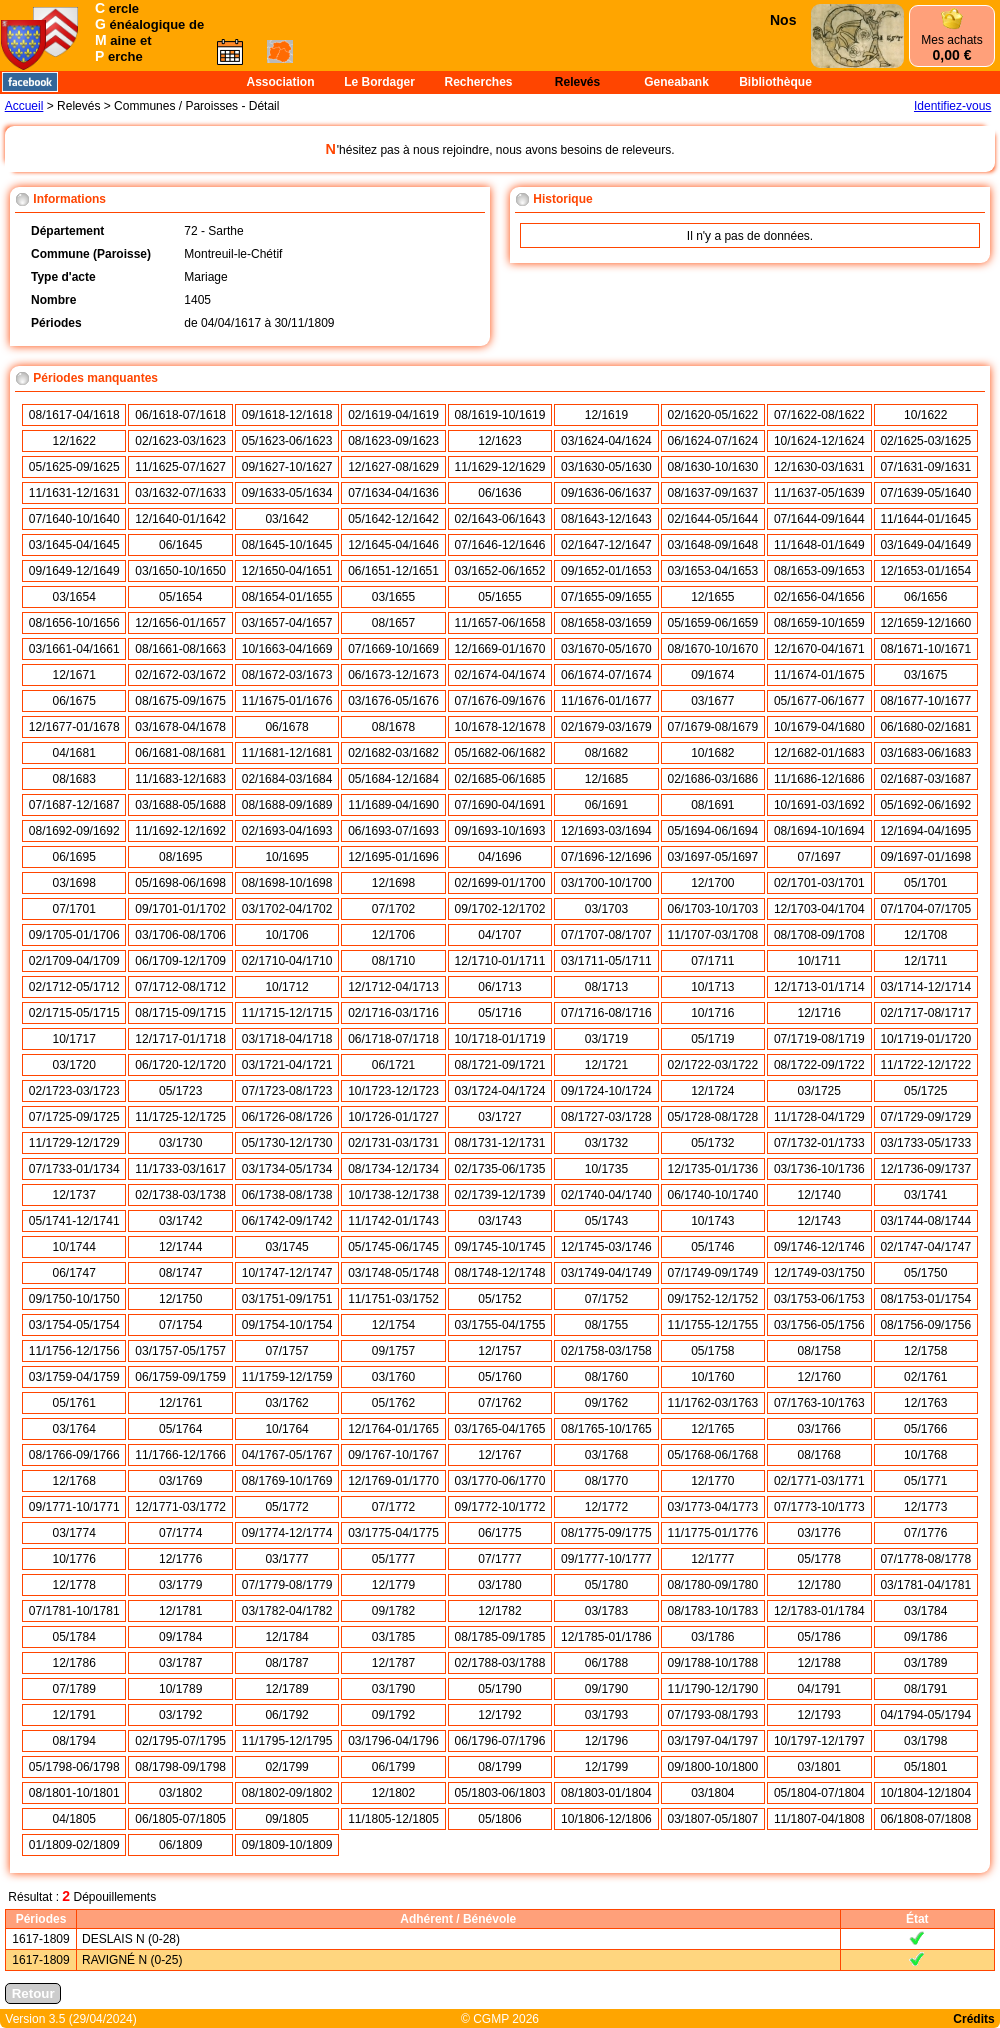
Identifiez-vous (952, 106)
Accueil (24, 106)
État (917, 1919)
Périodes (41, 1919)
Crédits (973, 2019)
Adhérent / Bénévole (458, 1919)
